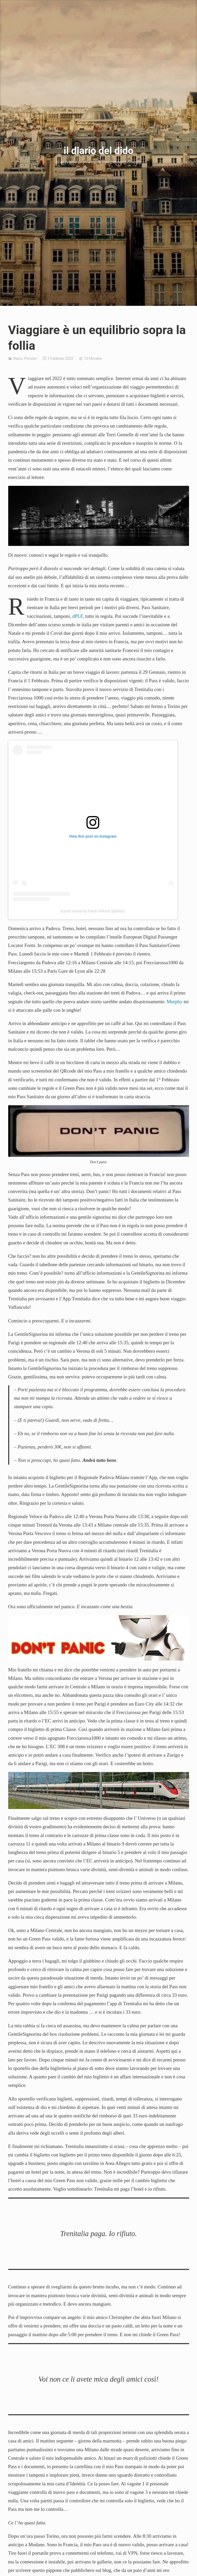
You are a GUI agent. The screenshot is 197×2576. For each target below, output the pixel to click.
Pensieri (30, 358)
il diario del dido (98, 150)
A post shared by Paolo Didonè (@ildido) (92, 911)
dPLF (77, 616)
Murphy (174, 1001)
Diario (17, 358)
